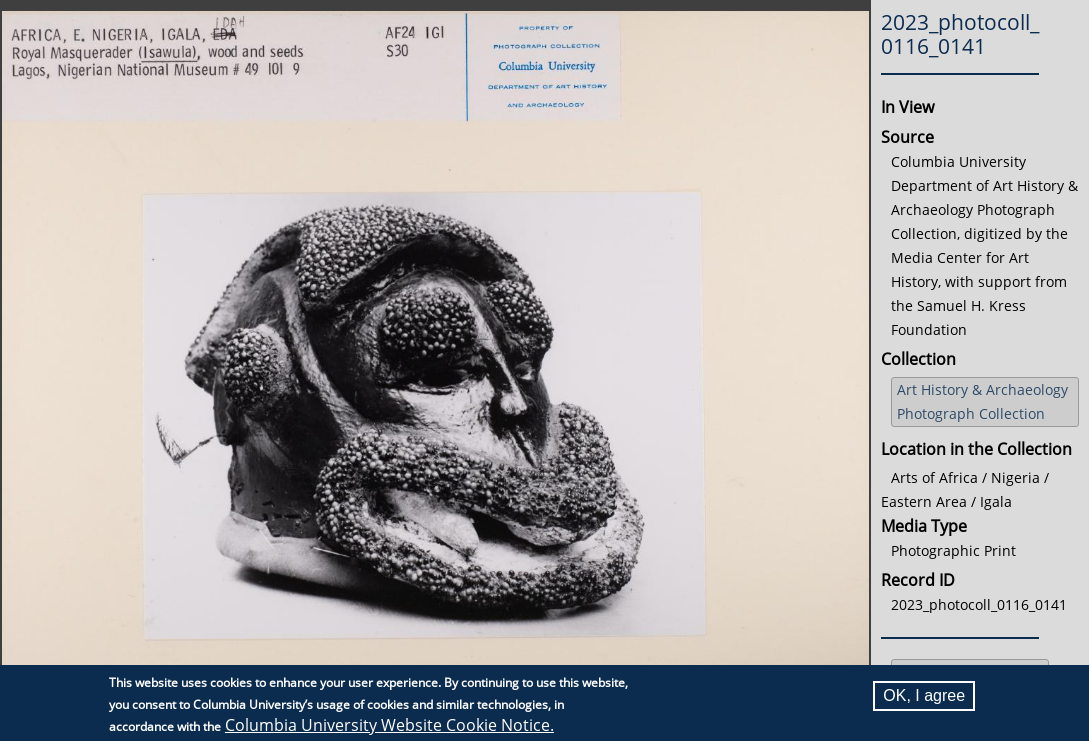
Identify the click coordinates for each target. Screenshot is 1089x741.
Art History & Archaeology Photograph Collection (982, 401)
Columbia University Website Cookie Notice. (389, 725)
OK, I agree (924, 695)
